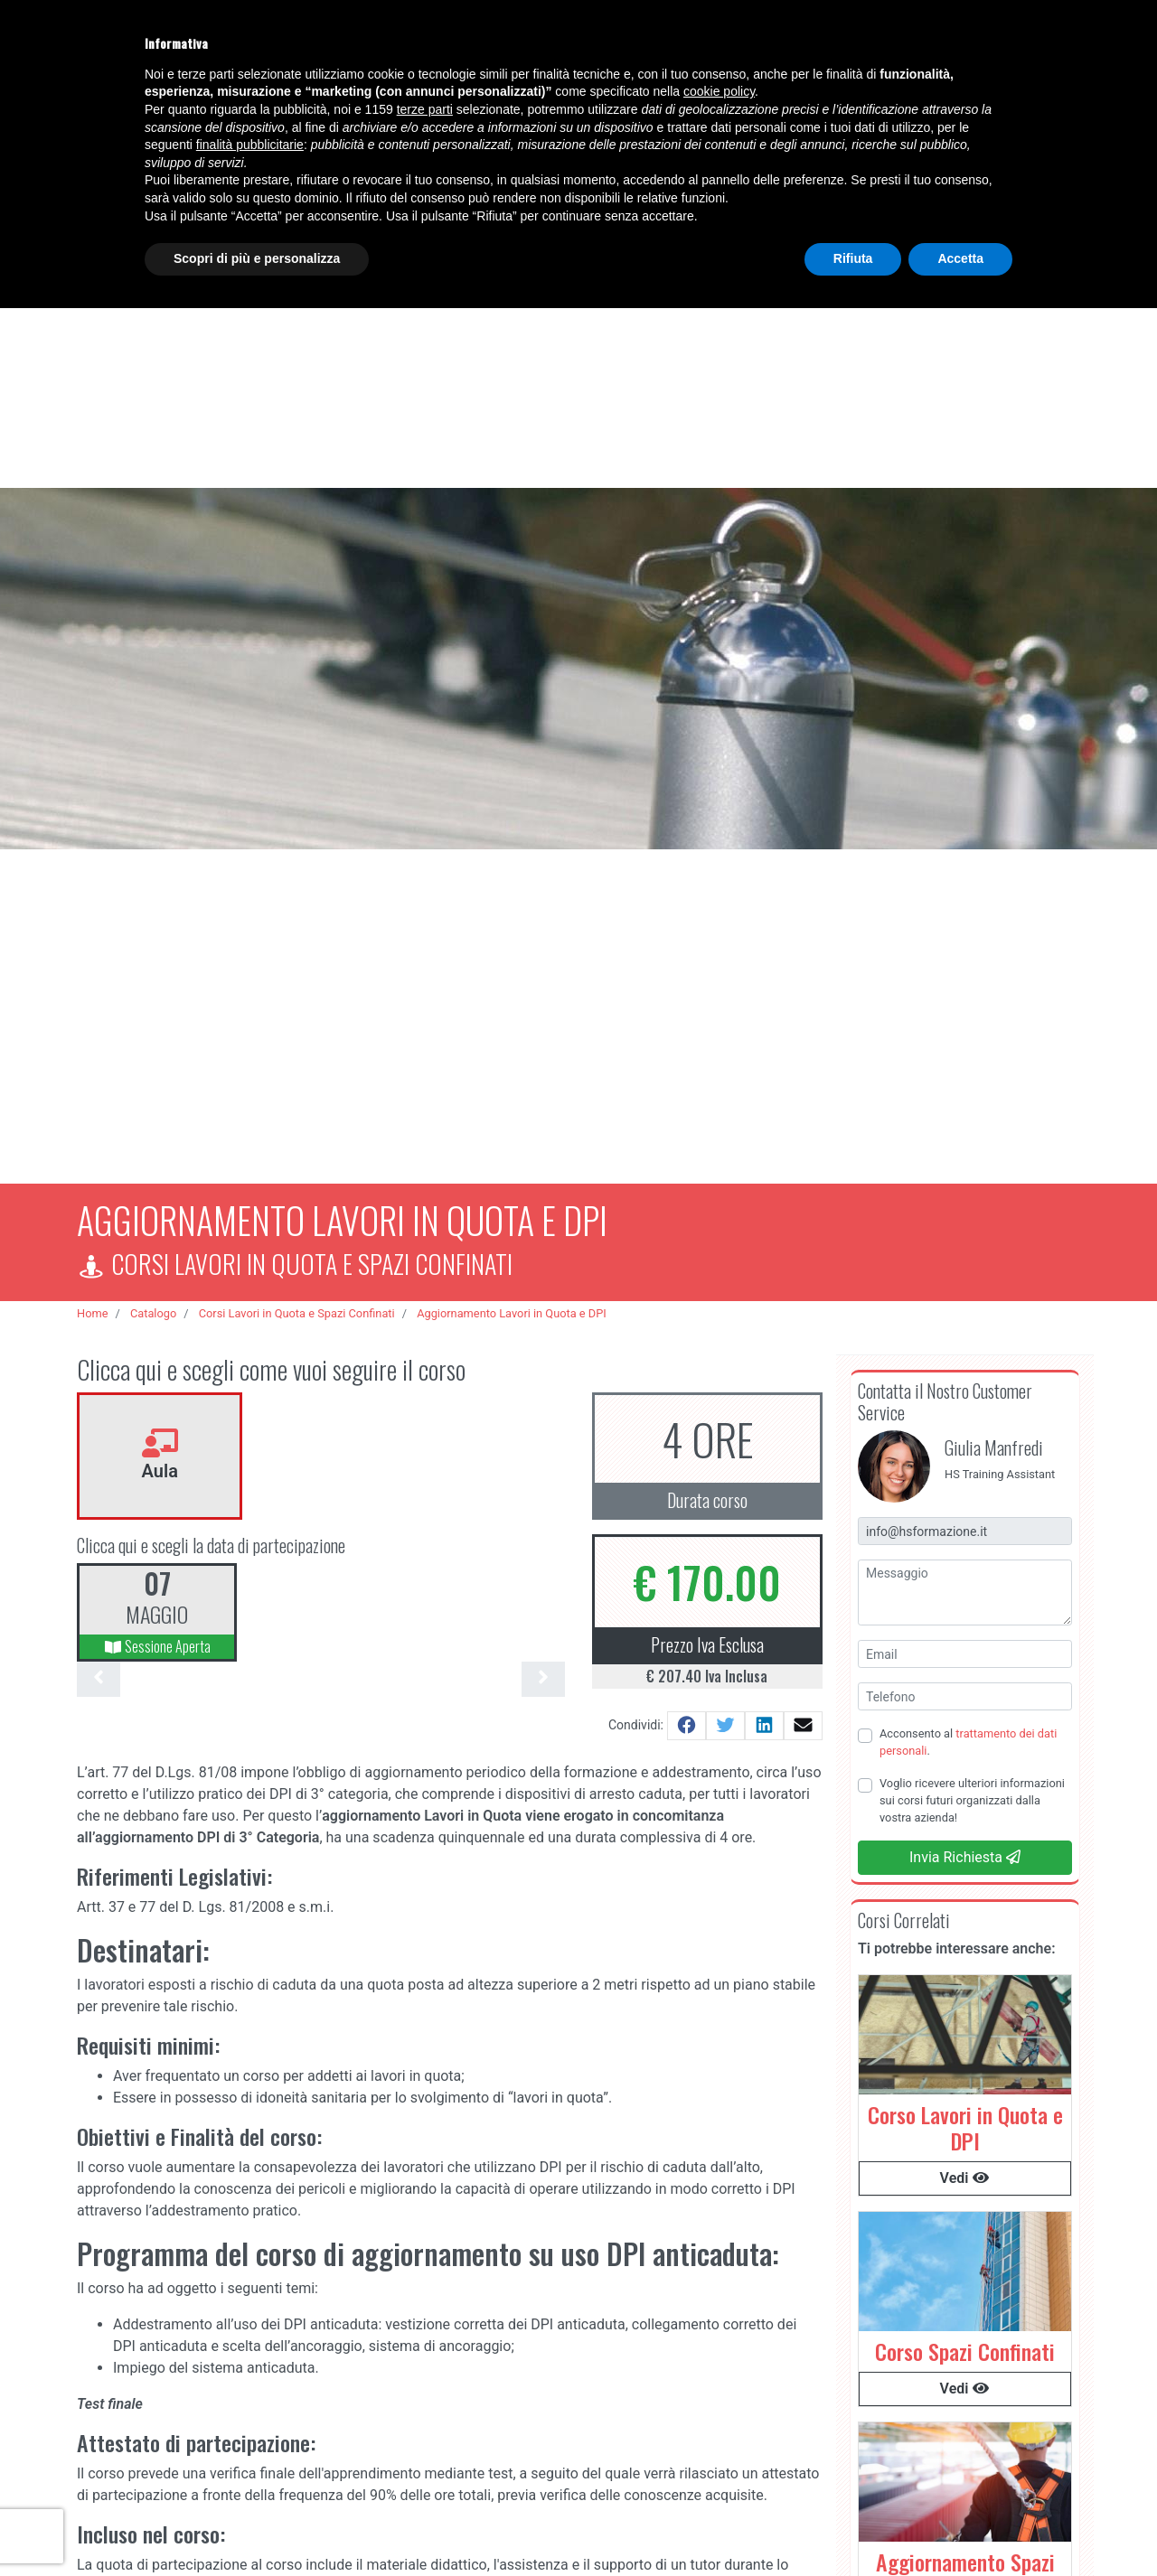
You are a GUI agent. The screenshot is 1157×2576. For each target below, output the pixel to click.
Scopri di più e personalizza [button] (257, 258)
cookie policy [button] (719, 91)
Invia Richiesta (965, 1849)
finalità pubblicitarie (250, 144)
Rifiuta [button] (853, 258)
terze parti (425, 109)
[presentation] (98, 1671)
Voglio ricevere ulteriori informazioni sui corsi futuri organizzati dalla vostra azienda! (972, 1791)
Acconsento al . (968, 1734)
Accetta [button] (960, 258)
